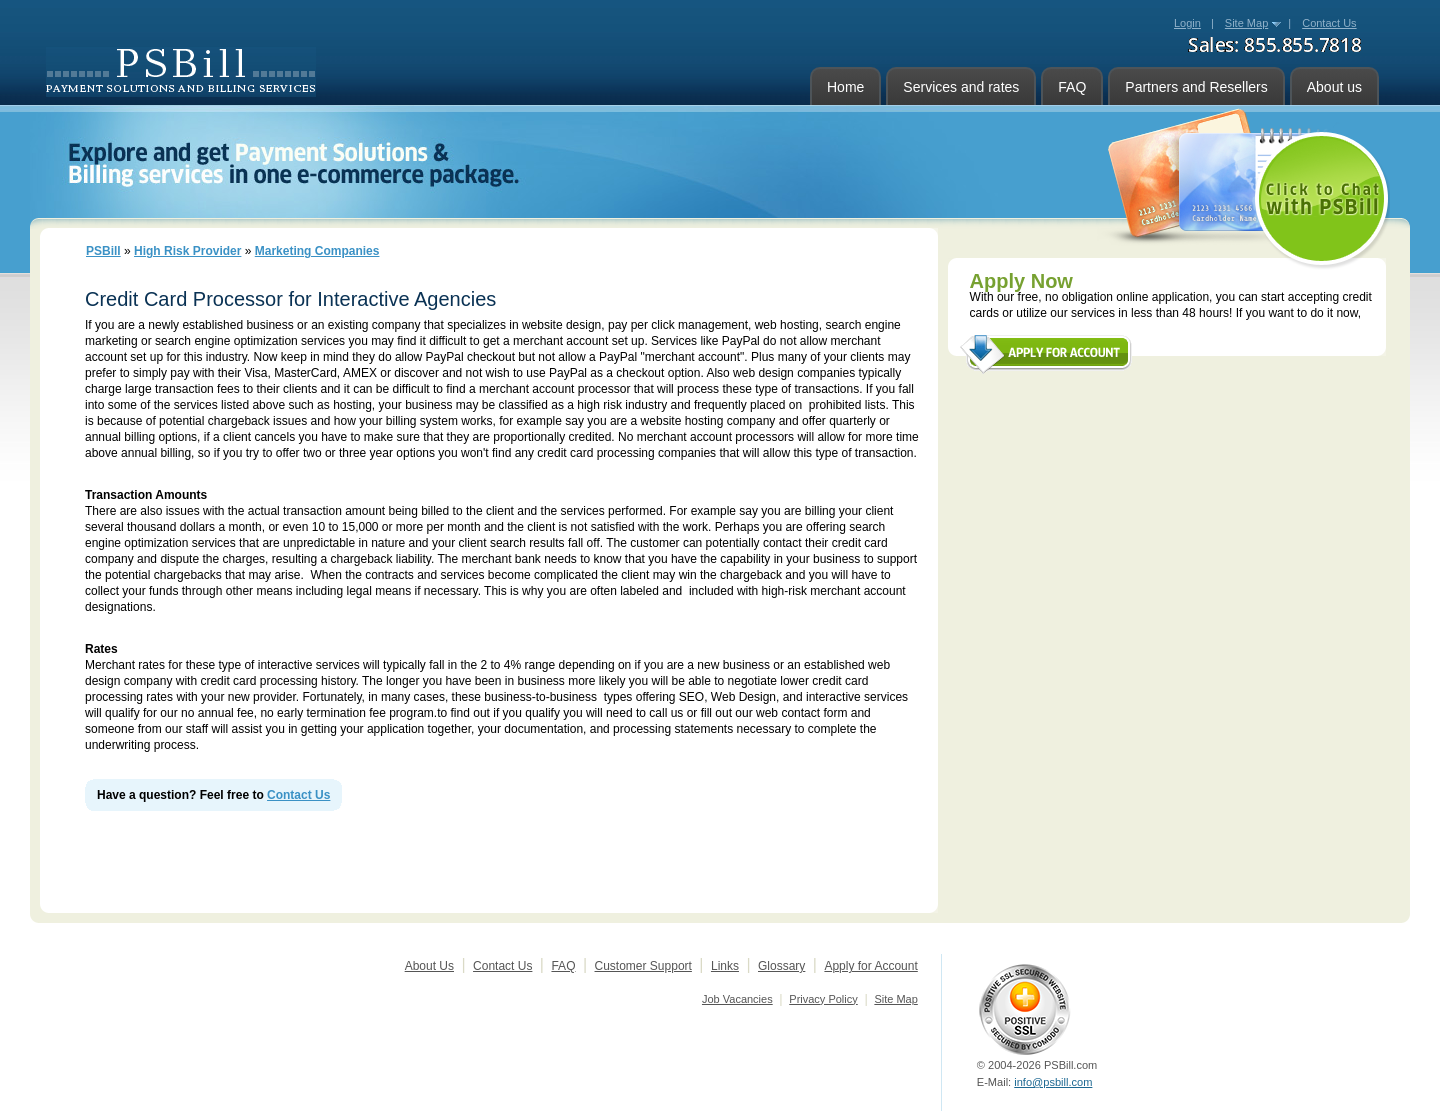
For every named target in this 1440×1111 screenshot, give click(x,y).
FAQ (1072, 87)
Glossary (781, 966)
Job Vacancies (737, 999)
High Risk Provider (187, 251)
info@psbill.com (1053, 1082)
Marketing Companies (317, 251)
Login (1187, 23)
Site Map (1246, 23)
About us (1334, 87)
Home (845, 87)
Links (725, 966)
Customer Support (643, 966)
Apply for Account (870, 966)
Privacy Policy (823, 999)
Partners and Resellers (1196, 87)
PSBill (103, 251)
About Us (429, 966)
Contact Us (298, 795)
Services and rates (961, 87)
